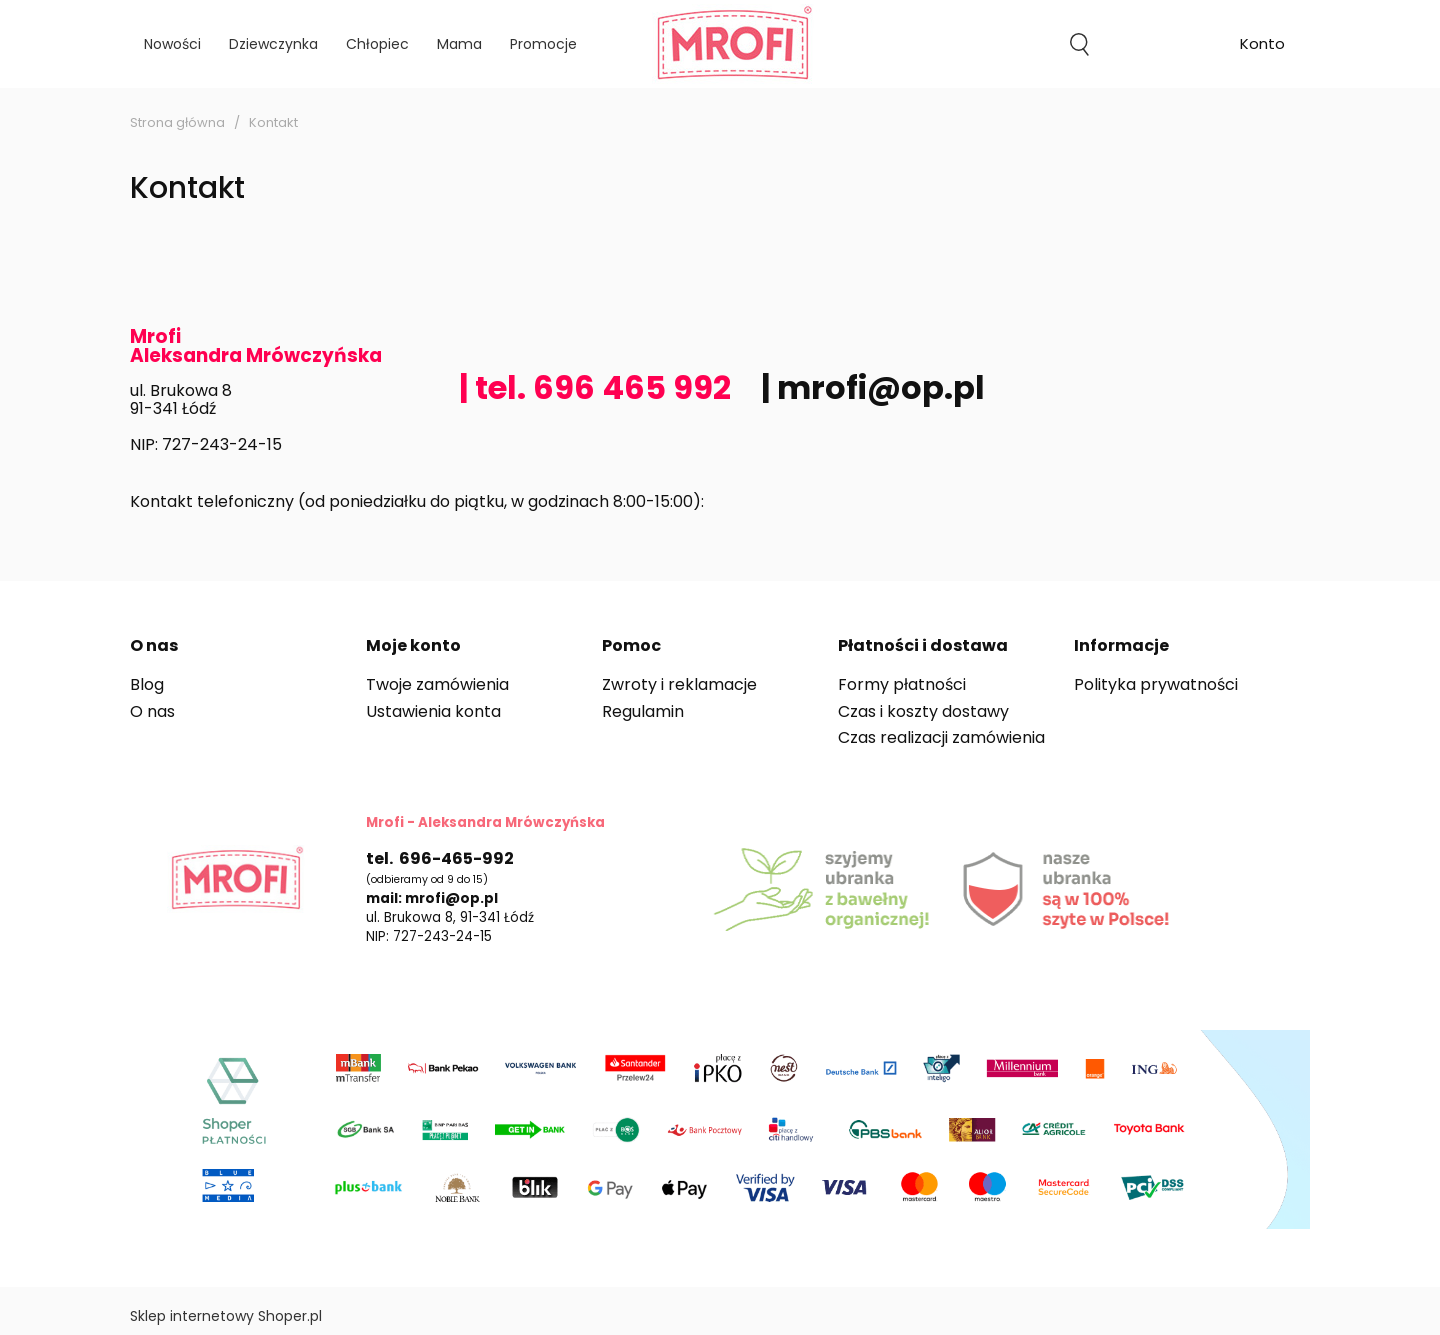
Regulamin (643, 711)
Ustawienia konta (433, 711)
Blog (147, 684)
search (1079, 44)
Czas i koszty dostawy (923, 711)
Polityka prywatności (1156, 684)
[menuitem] (172, 44)
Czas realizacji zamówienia (941, 737)
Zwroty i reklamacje (679, 684)
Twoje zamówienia (437, 684)
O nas (152, 711)
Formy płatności (902, 684)
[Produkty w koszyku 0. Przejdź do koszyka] (1171, 44)
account (1262, 46)
